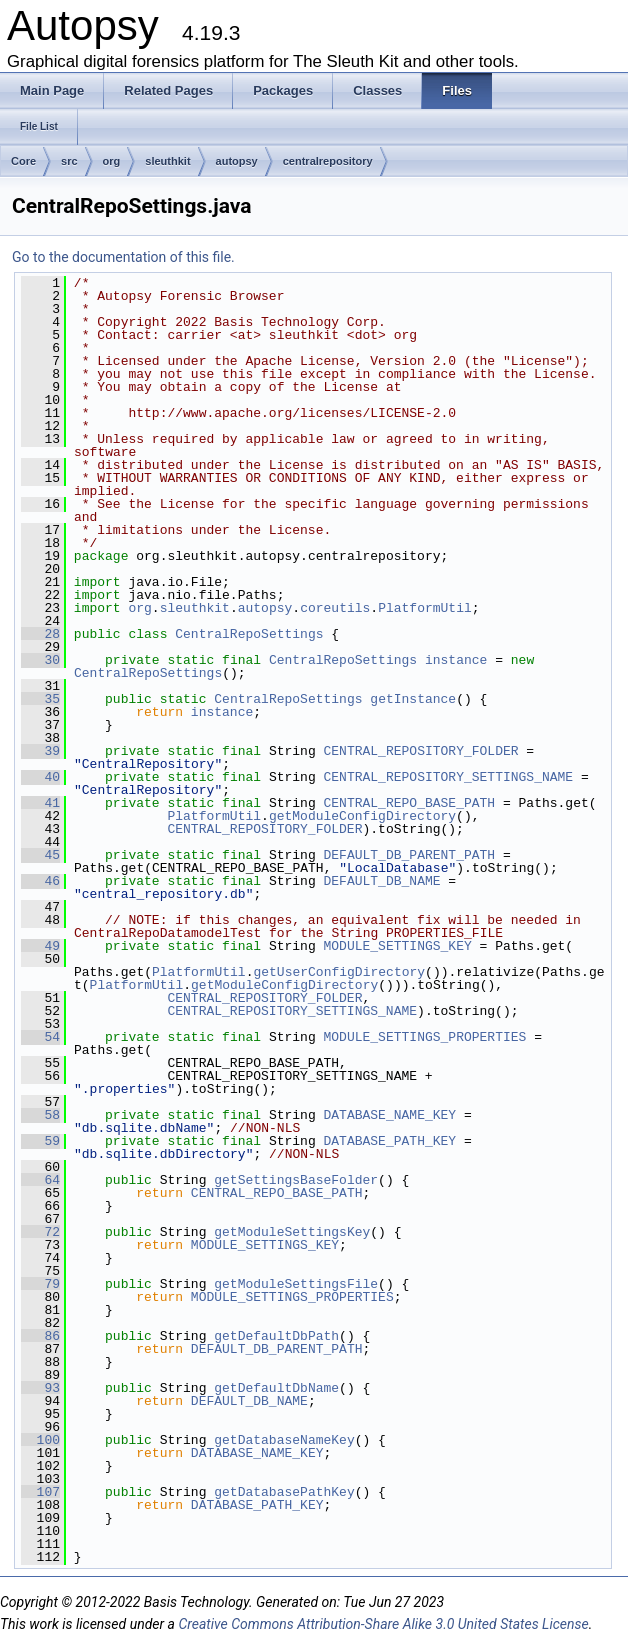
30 (40, 660)
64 (40, 1180)
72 (40, 1232)
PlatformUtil (425, 608)
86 (40, 1336)
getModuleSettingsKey (292, 1232)
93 (40, 1388)
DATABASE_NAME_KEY (390, 1115)
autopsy (237, 161)
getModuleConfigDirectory (362, 816)
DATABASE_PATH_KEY (390, 1141)
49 (40, 946)
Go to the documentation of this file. (123, 257)
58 (40, 1115)
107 (40, 1492)
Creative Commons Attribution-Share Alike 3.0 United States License (383, 1624)
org (112, 161)
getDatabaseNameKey (284, 1440)
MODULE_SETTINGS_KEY (398, 946)
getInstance (413, 699)
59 (40, 1141)
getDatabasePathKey (284, 1492)
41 (40, 803)
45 (40, 855)
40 (40, 777)
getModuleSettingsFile (296, 1284)
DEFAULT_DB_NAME (382, 881)
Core (23, 161)
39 (40, 751)
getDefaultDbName (276, 1388)
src (69, 161)
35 (40, 699)
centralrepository (328, 161)
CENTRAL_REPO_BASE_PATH (410, 803)
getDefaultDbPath (276, 1336)
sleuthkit (167, 161)
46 (40, 881)
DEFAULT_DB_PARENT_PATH (410, 855)
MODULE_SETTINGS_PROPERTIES (425, 1037)
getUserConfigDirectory (339, 972)
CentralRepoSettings (249, 634)
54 (40, 1037)
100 (40, 1440)
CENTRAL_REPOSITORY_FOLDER (421, 751)
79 (40, 1284)
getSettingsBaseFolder (296, 1180)
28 (40, 634)
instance (456, 660)
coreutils (335, 608)
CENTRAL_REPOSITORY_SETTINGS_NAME (449, 777)
